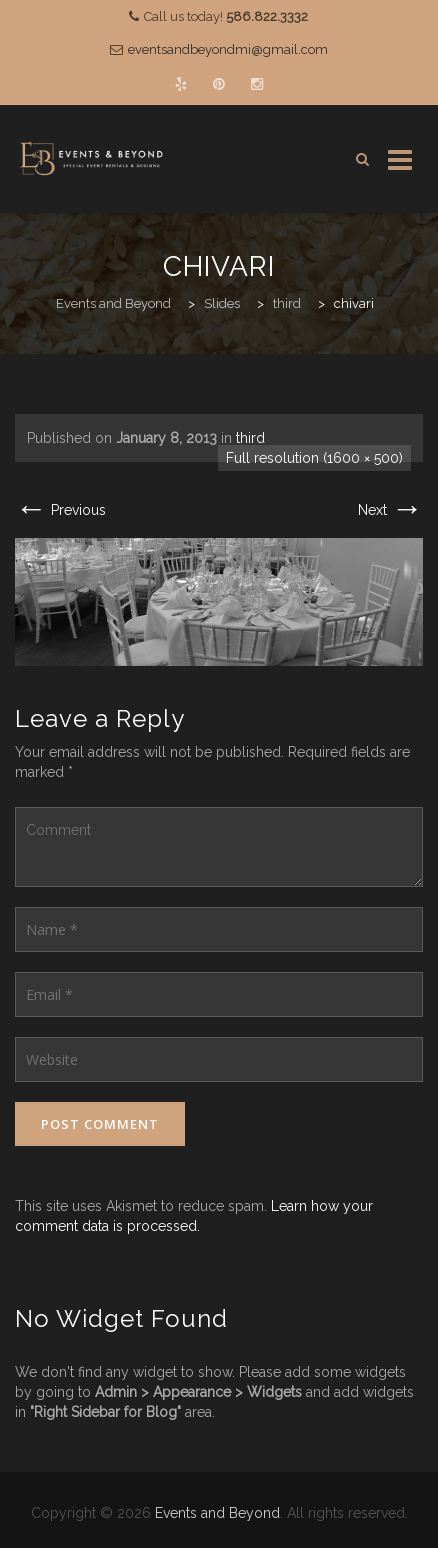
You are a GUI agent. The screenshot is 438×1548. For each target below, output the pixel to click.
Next (390, 510)
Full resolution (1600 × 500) (314, 458)
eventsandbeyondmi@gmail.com (228, 49)
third (250, 438)
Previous (60, 510)
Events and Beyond (217, 1513)
